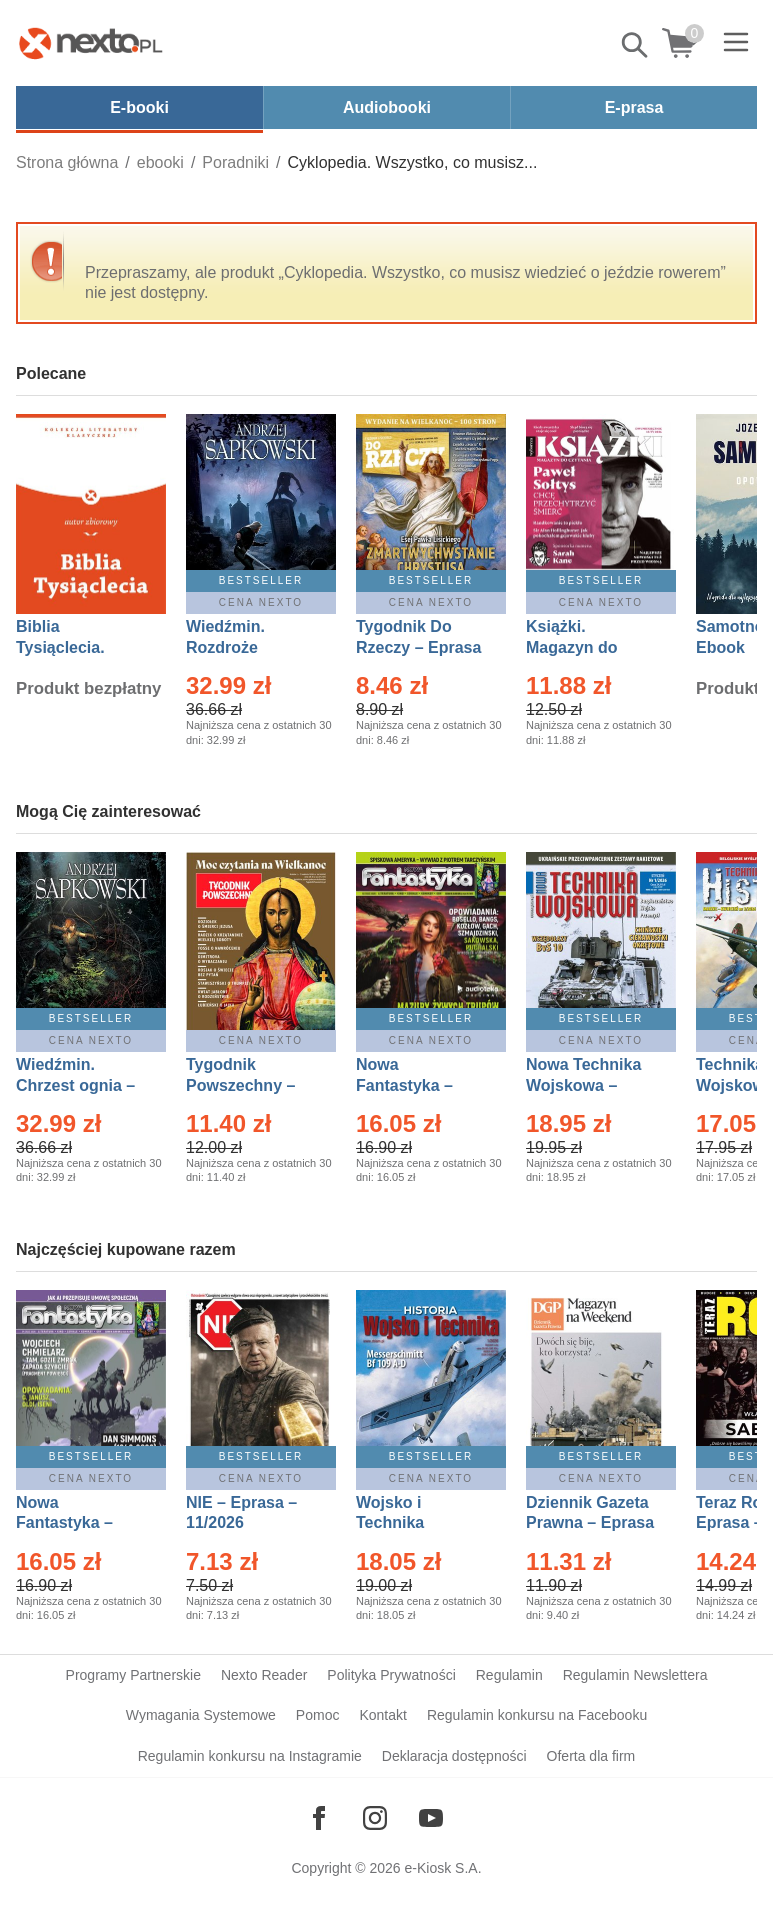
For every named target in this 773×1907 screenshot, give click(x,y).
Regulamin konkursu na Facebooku (537, 1715)
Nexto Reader (264, 1675)
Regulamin (509, 1675)
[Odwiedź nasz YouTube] (431, 1818)
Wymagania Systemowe (201, 1715)
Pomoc (318, 1715)
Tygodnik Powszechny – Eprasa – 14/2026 (250, 1085)
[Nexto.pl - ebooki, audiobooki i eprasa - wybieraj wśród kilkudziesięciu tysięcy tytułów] (91, 43)
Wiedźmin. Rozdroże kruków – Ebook (247, 647)
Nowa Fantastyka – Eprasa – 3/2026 (416, 1085)
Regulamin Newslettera (635, 1675)
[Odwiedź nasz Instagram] (375, 1818)
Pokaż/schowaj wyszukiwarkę (636, 45)
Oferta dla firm (591, 1756)
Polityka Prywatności (391, 1675)
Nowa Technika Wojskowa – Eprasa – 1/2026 (586, 1085)
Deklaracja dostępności (454, 1756)
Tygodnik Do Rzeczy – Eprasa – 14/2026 (418, 647)
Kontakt (382, 1715)
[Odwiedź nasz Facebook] (319, 1818)
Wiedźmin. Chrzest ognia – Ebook (75, 1085)
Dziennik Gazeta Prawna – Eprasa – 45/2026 (590, 1523)
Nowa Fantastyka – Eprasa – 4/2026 (76, 1523)
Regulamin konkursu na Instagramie (250, 1756)
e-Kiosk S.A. (443, 1868)
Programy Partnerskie (133, 1675)
